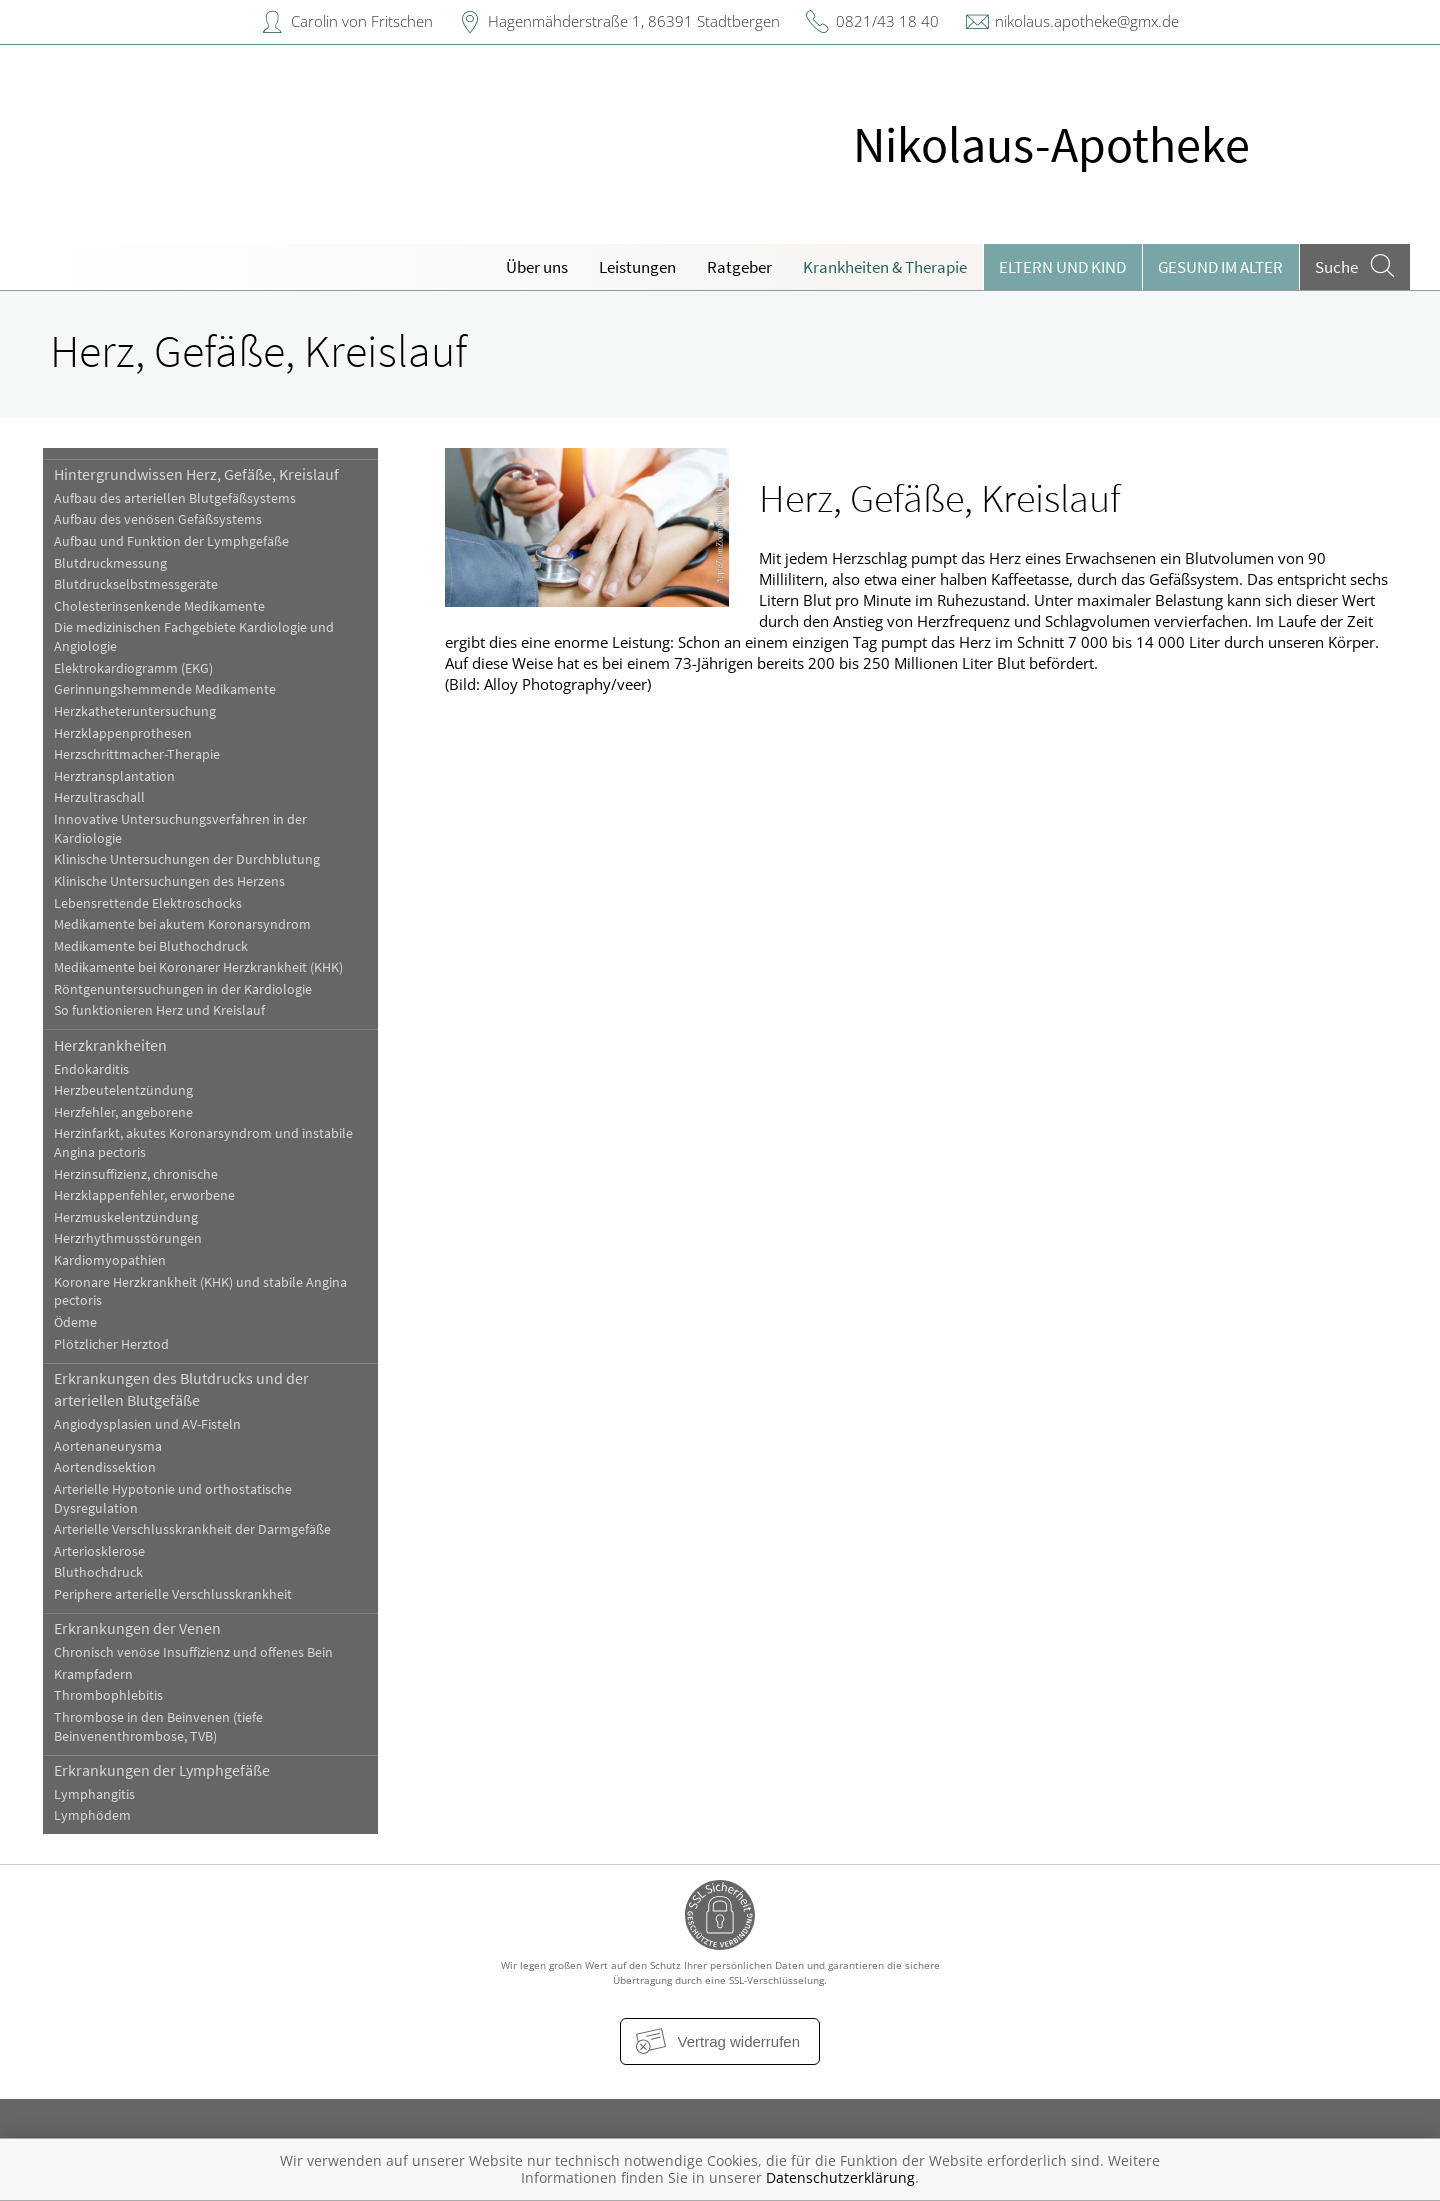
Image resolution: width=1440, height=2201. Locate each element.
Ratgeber (739, 267)
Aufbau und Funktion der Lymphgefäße (171, 541)
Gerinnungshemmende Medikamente (165, 689)
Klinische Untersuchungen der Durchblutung (187, 859)
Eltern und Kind (1062, 267)
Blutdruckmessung (110, 563)
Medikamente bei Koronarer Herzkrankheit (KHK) (198, 967)
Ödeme (75, 1322)
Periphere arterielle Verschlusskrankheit (173, 1594)
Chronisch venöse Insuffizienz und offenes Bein (193, 1652)
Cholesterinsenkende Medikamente (159, 606)
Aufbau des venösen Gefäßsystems (158, 519)
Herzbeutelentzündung (123, 1090)
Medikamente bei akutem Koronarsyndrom (182, 924)
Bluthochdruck (98, 1572)
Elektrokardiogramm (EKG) (133, 668)
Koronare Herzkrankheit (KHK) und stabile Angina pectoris (200, 1292)
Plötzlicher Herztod (111, 1344)
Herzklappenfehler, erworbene (144, 1195)
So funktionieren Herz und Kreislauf (159, 1010)
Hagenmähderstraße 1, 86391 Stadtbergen (634, 21)
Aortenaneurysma (108, 1446)
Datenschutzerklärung (840, 2177)
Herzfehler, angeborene (123, 1112)
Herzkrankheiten (110, 1045)
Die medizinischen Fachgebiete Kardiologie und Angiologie (194, 637)
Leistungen (637, 267)
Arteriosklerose (99, 1551)
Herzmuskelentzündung (126, 1217)
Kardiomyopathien (110, 1260)
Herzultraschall (99, 797)
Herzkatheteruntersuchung (135, 711)
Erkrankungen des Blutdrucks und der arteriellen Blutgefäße (181, 1389)
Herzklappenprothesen (123, 733)
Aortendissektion (105, 1467)
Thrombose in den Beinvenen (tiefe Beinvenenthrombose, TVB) (158, 1727)
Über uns (537, 267)
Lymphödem (92, 1815)
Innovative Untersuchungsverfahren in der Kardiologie (180, 829)
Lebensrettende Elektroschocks (148, 903)
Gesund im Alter (1220, 267)
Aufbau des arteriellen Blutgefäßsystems (175, 498)
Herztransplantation (114, 776)
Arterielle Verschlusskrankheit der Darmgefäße (192, 1529)
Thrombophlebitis (108, 1695)
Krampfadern (93, 1674)
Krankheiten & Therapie (885, 267)
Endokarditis (91, 1069)
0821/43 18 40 (887, 21)
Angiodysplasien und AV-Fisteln (147, 1424)
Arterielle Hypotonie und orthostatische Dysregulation (173, 1499)
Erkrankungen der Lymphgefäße (162, 1770)
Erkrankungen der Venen (137, 1628)
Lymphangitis (94, 1794)
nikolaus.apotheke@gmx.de (1087, 21)
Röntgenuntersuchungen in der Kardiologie (183, 989)
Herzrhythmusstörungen (128, 1238)
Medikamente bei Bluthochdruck (151, 946)
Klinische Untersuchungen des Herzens (169, 881)
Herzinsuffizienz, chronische (136, 1174)
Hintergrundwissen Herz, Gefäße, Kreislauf (196, 474)
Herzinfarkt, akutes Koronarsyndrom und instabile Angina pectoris (203, 1143)
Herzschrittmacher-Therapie (137, 754)
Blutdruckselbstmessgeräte (136, 584)
